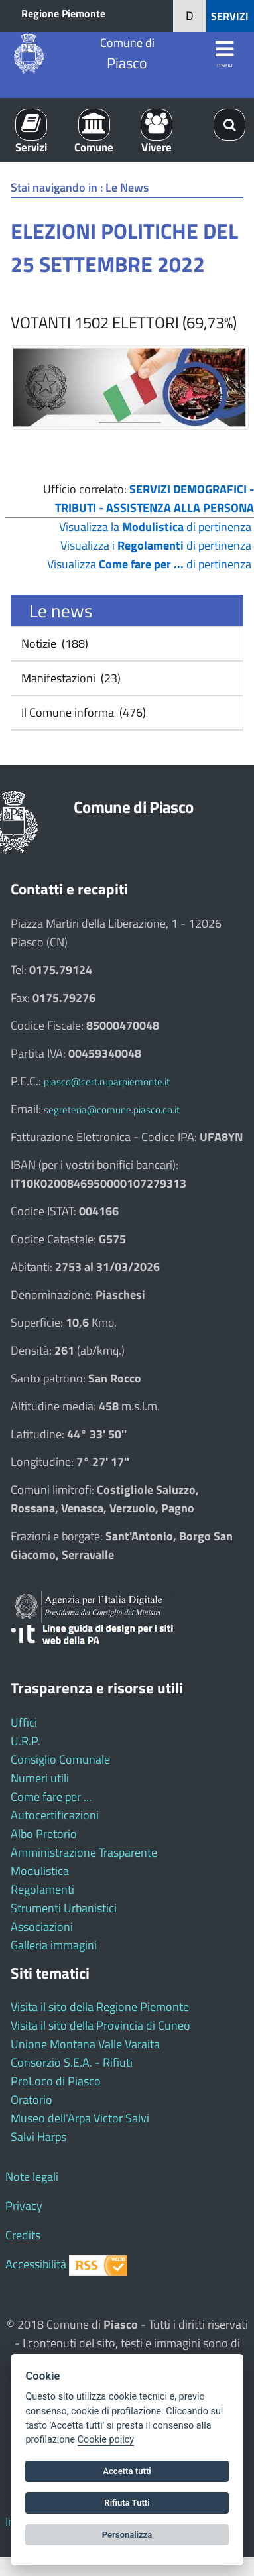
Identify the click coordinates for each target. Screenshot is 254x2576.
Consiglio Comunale (60, 1759)
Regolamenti (42, 1889)
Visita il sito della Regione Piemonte (100, 2007)
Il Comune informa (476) (82, 712)
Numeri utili (40, 1778)
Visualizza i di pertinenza (155, 545)
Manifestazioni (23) (70, 678)
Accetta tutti (127, 2471)
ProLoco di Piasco (56, 2081)
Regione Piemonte (63, 13)
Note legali (31, 2176)
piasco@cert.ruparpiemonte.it (107, 1081)
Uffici (24, 1722)
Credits (22, 2235)
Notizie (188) (53, 643)
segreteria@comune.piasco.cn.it (112, 1109)
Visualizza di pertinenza (149, 564)
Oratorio (31, 2100)
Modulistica (40, 1871)
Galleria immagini (54, 1945)
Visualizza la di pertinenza (155, 527)
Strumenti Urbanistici (64, 1908)
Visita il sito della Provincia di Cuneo (100, 2025)
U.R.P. (25, 1741)
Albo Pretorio (44, 1834)
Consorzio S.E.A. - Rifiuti (72, 2062)
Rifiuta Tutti (126, 2503)
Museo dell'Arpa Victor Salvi (80, 2118)
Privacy (23, 2206)
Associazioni (42, 1926)
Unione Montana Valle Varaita (85, 2044)
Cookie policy (106, 2439)
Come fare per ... (51, 1797)
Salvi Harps (38, 2137)
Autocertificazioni (55, 1815)
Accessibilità (35, 2264)
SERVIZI (230, 16)
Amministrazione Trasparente (84, 1852)
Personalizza (127, 2535)
